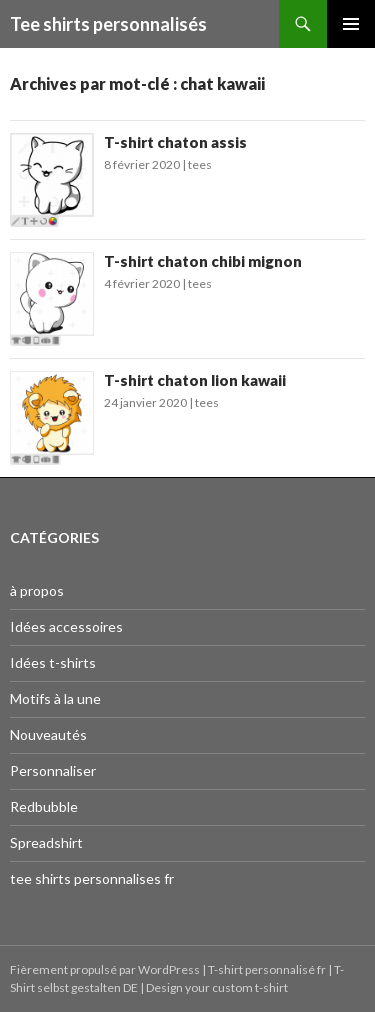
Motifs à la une (55, 698)
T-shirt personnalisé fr (267, 969)
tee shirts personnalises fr (92, 878)
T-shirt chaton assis (175, 142)
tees (200, 164)
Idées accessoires (66, 626)
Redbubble (44, 806)
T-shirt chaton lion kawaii (195, 380)
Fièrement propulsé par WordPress (106, 969)
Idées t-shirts (53, 662)
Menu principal (351, 24)
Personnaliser (53, 770)
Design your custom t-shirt (217, 987)
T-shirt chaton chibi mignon (203, 261)
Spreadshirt (46, 842)
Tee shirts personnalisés (108, 24)
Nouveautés (48, 734)
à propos (37, 590)
